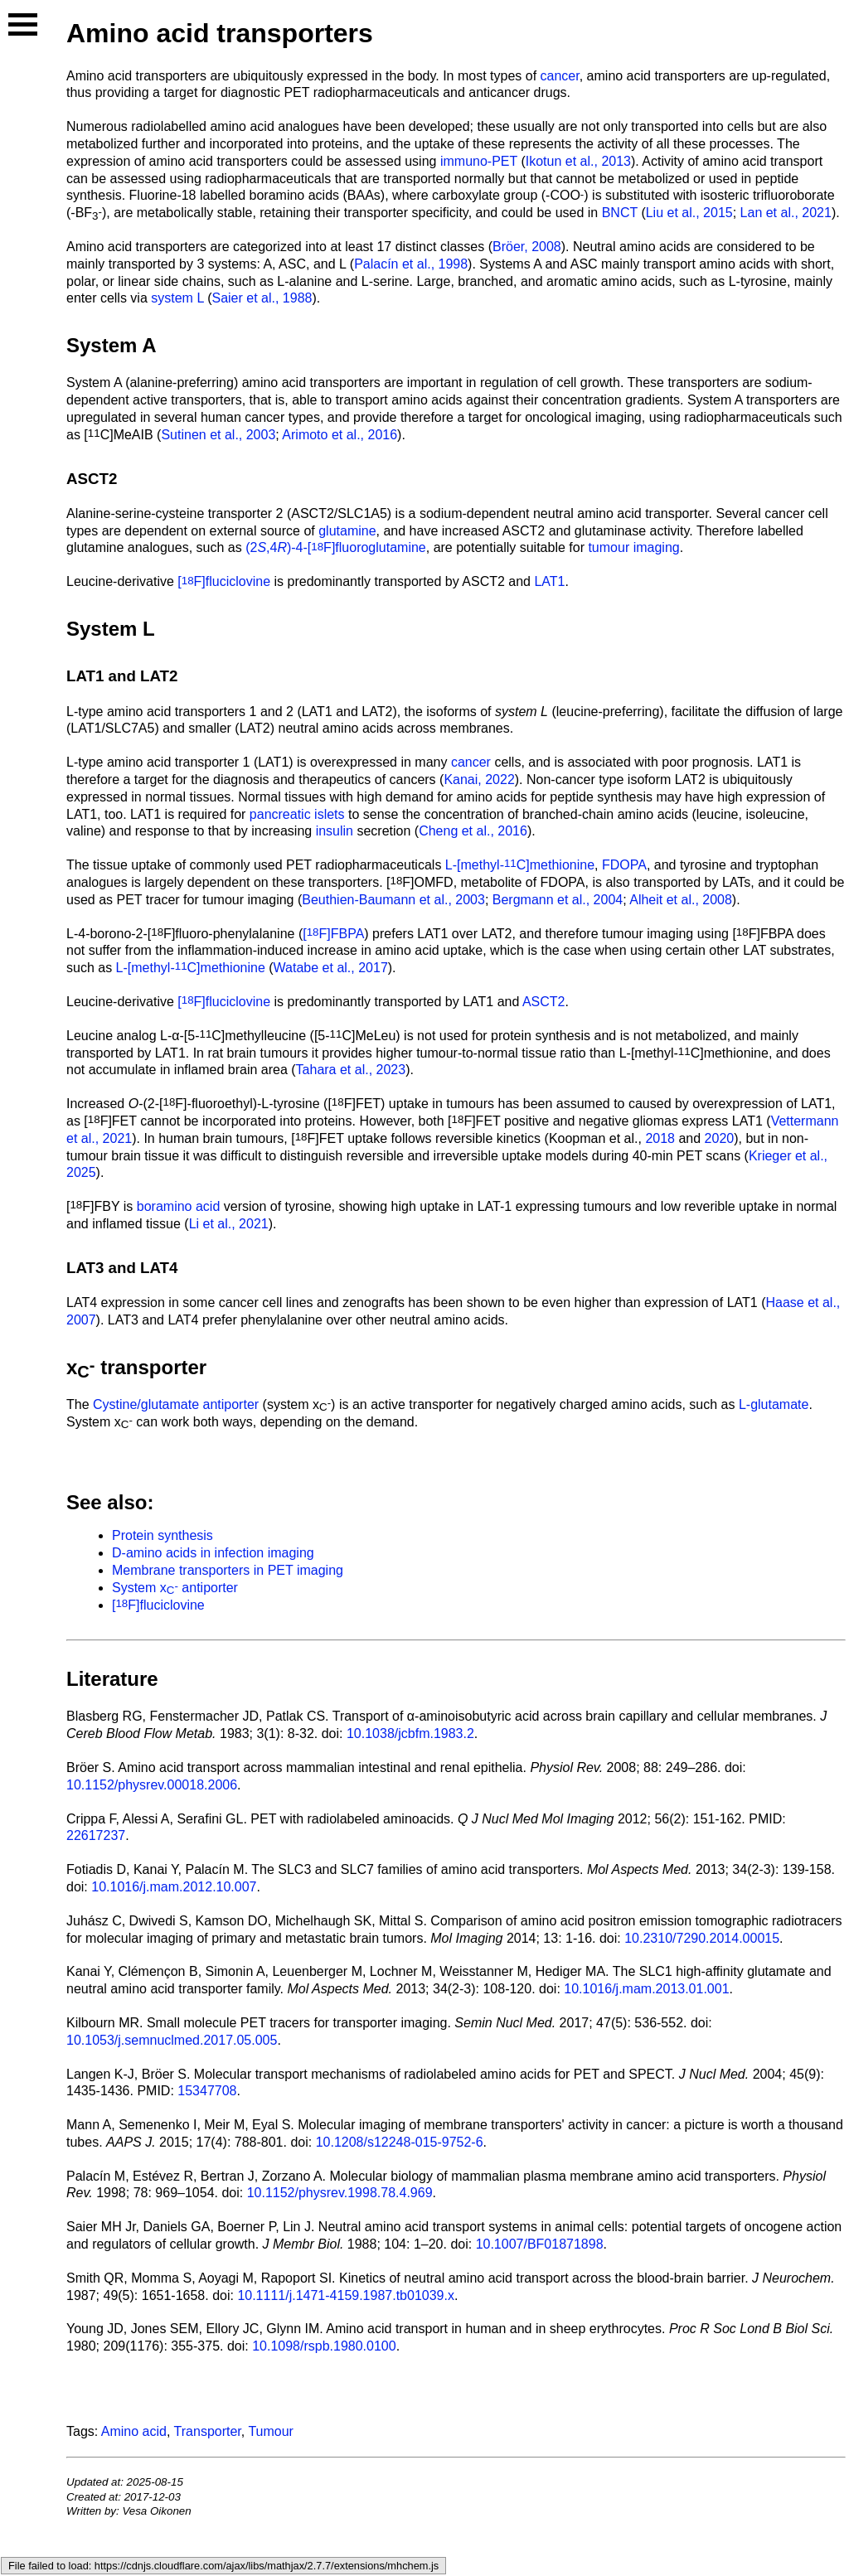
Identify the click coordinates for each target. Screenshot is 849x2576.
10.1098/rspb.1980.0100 (323, 2346)
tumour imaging (633, 547)
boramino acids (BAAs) (318, 195)
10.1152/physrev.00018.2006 (151, 1785)
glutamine (347, 531)
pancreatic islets (297, 814)
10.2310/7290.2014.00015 (701, 1938)
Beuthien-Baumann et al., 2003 (393, 900)
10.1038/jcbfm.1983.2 (410, 1733)
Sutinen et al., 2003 (218, 435)
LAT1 (549, 581)
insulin (334, 831)
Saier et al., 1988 (261, 298)
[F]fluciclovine (223, 581)
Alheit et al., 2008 (680, 900)
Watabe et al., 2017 (331, 968)
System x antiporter (175, 1588)
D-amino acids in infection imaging (213, 1553)
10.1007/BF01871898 (540, 2244)
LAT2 (158, 676)
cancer (560, 76)
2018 (660, 1138)
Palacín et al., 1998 (411, 264)
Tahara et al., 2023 (351, 1070)
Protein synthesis (162, 1535)
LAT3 (85, 1267)
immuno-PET (478, 161)
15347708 (206, 2091)
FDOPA (624, 865)
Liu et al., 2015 (689, 213)
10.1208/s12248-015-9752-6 (399, 2142)
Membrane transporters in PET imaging (227, 1570)
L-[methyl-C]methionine (519, 865)
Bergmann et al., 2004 (557, 900)
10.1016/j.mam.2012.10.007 (173, 1887)
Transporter (207, 2431)
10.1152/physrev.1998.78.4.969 (340, 2193)
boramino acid (179, 1206)
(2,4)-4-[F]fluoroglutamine (335, 547)
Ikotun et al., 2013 (578, 161)
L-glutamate (774, 1404)
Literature (112, 1679)
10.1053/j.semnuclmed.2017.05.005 (171, 2040)
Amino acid (134, 2431)
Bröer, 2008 (526, 247)
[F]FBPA (333, 934)
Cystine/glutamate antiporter (176, 1404)
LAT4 (158, 1267)
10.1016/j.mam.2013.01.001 (646, 1989)
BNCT (620, 213)
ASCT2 (91, 478)
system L (177, 298)
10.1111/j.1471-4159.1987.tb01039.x (345, 2295)
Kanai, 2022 (479, 779)
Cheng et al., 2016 (473, 831)
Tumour (271, 2431)
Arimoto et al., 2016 (339, 435)
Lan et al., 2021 (786, 213)
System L (110, 628)
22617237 (95, 1835)
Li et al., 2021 (229, 1224)
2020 (720, 1138)
